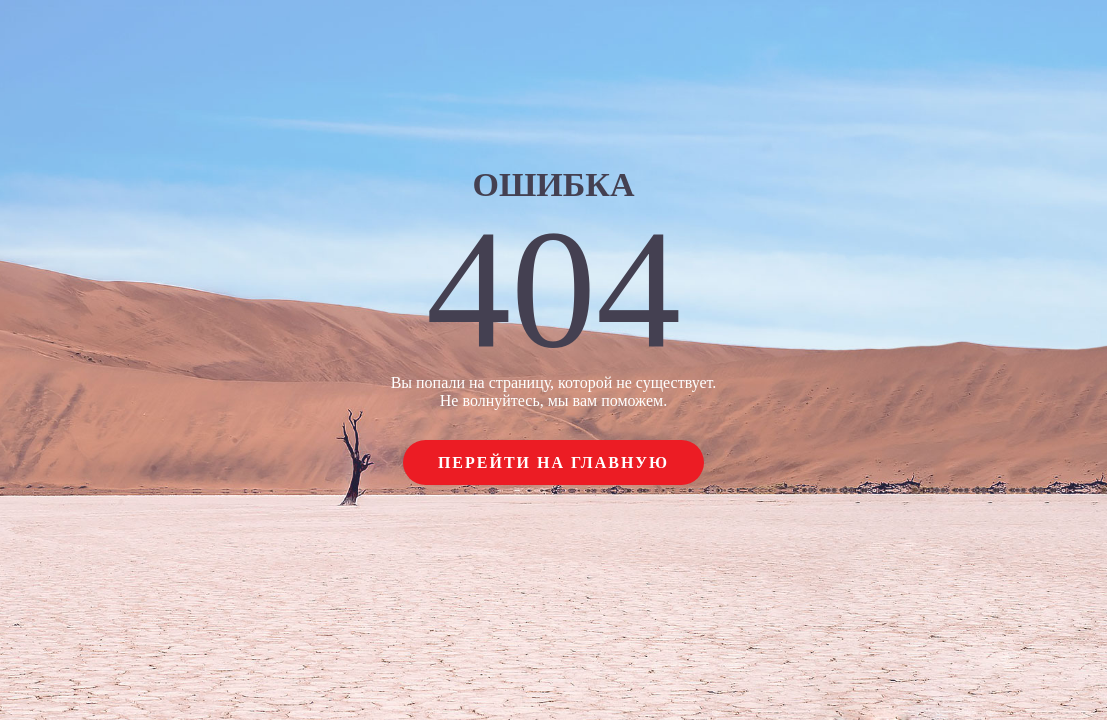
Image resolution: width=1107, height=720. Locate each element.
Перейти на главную (553, 462)
